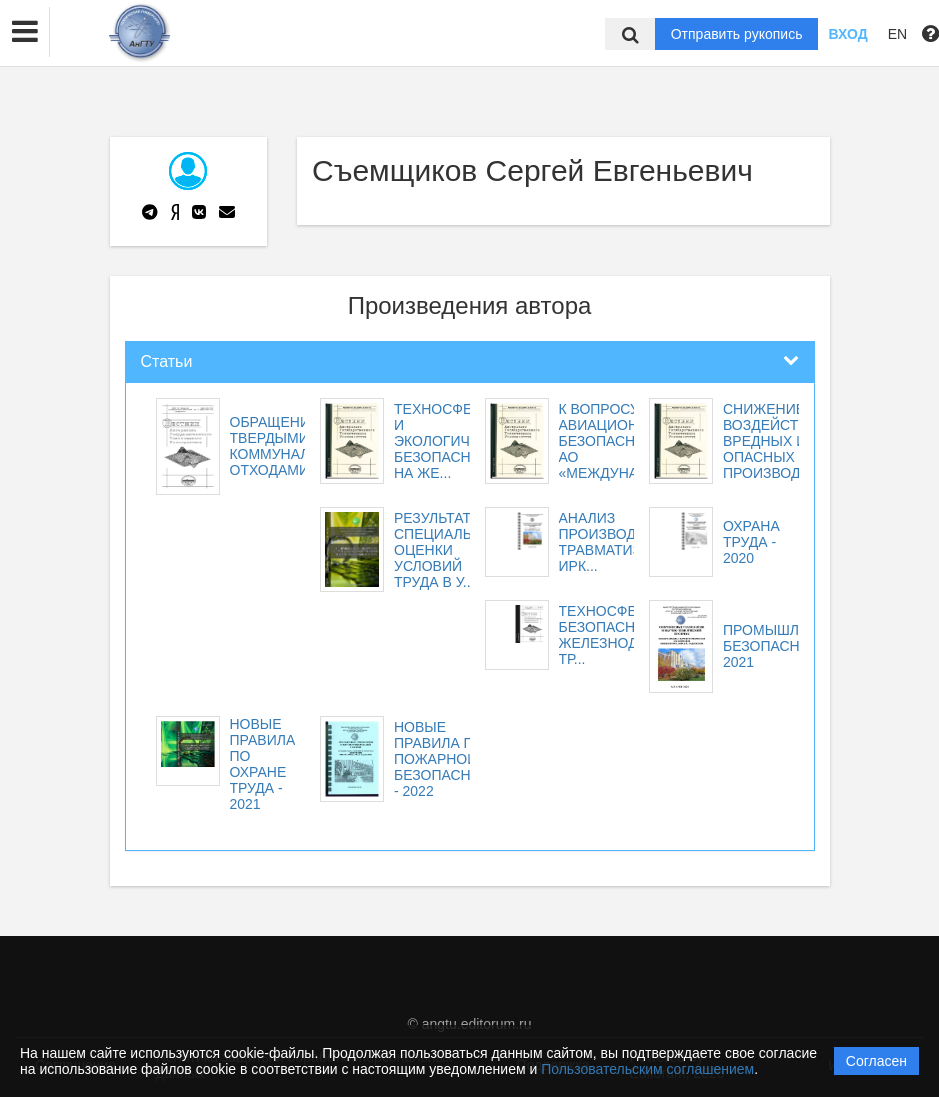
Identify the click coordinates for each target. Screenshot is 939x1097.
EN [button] (897, 34)
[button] (25, 32)
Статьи (167, 361)
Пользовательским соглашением (647, 1069)
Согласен (876, 1061)
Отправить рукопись (737, 34)
